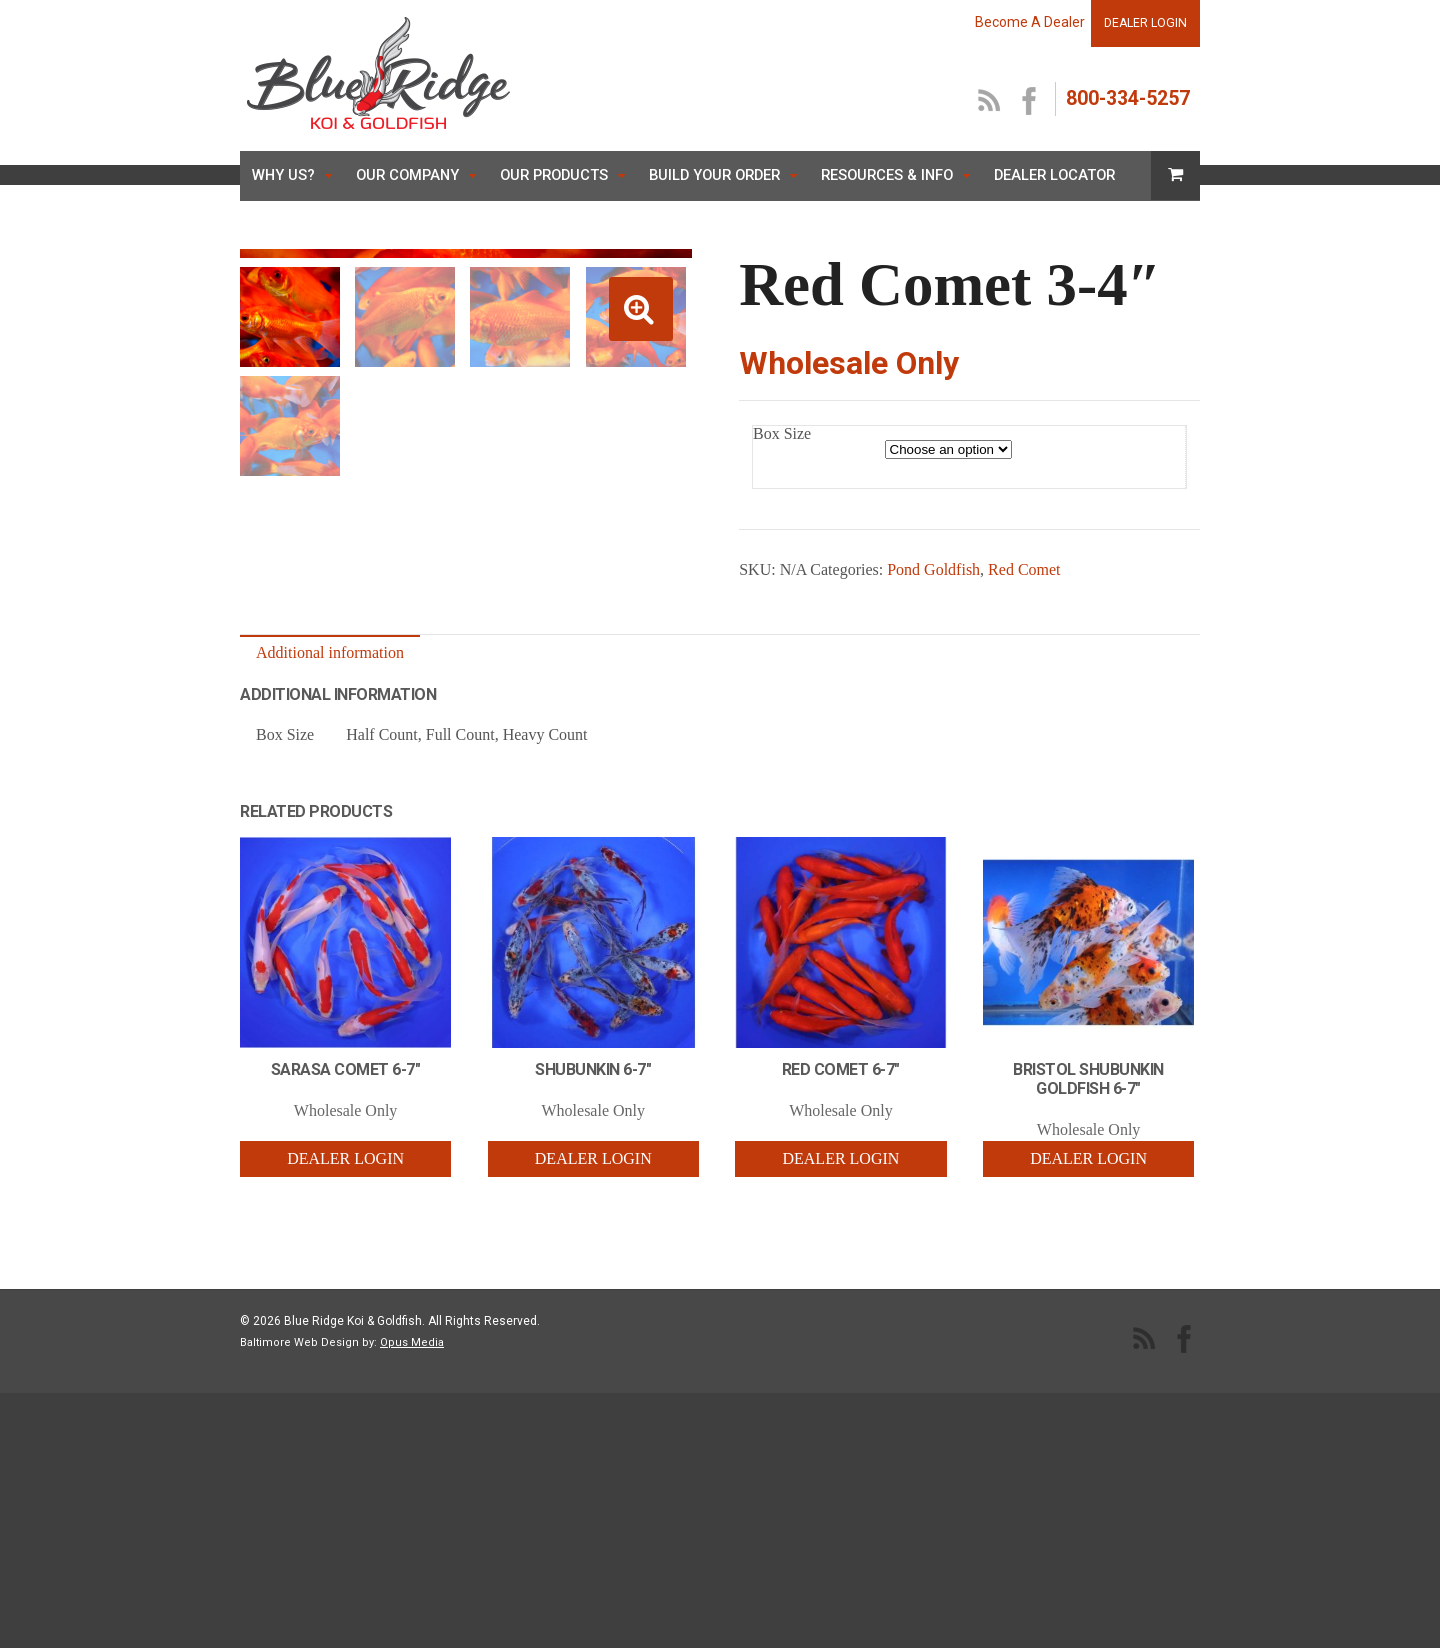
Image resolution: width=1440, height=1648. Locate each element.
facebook (1030, 102)
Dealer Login (345, 1333)
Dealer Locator (1054, 175)
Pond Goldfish (933, 569)
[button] (641, 309)
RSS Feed (990, 102)
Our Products (554, 175)
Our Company (407, 175)
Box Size (782, 433)
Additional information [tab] (330, 828)
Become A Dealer (1030, 22)
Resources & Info (887, 175)
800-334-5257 (1128, 98)
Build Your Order (714, 175)
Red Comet (1024, 569)
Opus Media (412, 1517)
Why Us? (283, 175)
